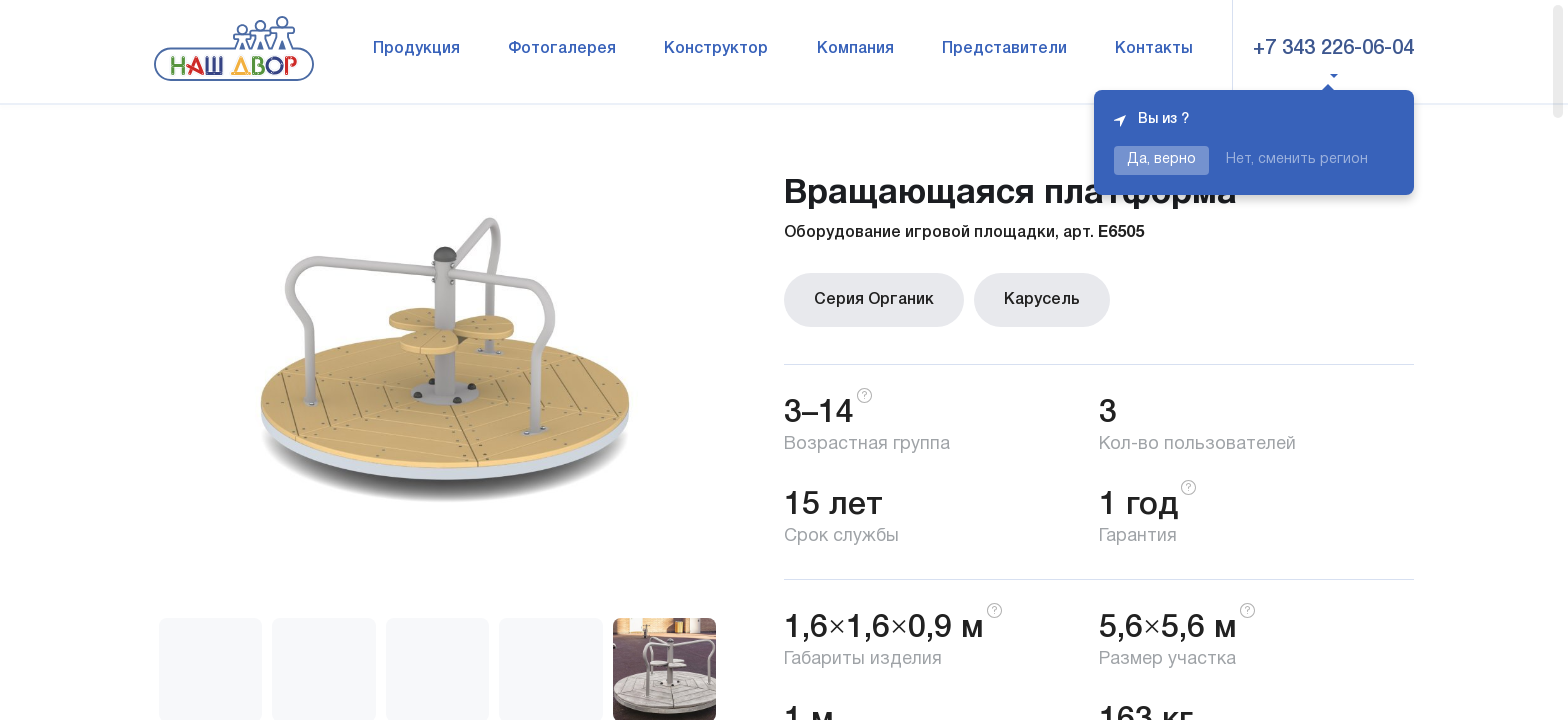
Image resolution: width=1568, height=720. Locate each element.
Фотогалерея (562, 49)
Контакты (1154, 49)
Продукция (416, 49)
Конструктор (716, 49)
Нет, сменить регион (1297, 159)
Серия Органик (874, 300)
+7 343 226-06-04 (1333, 49)
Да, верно (1161, 159)
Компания (855, 49)
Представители (1004, 49)
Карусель (1042, 300)
